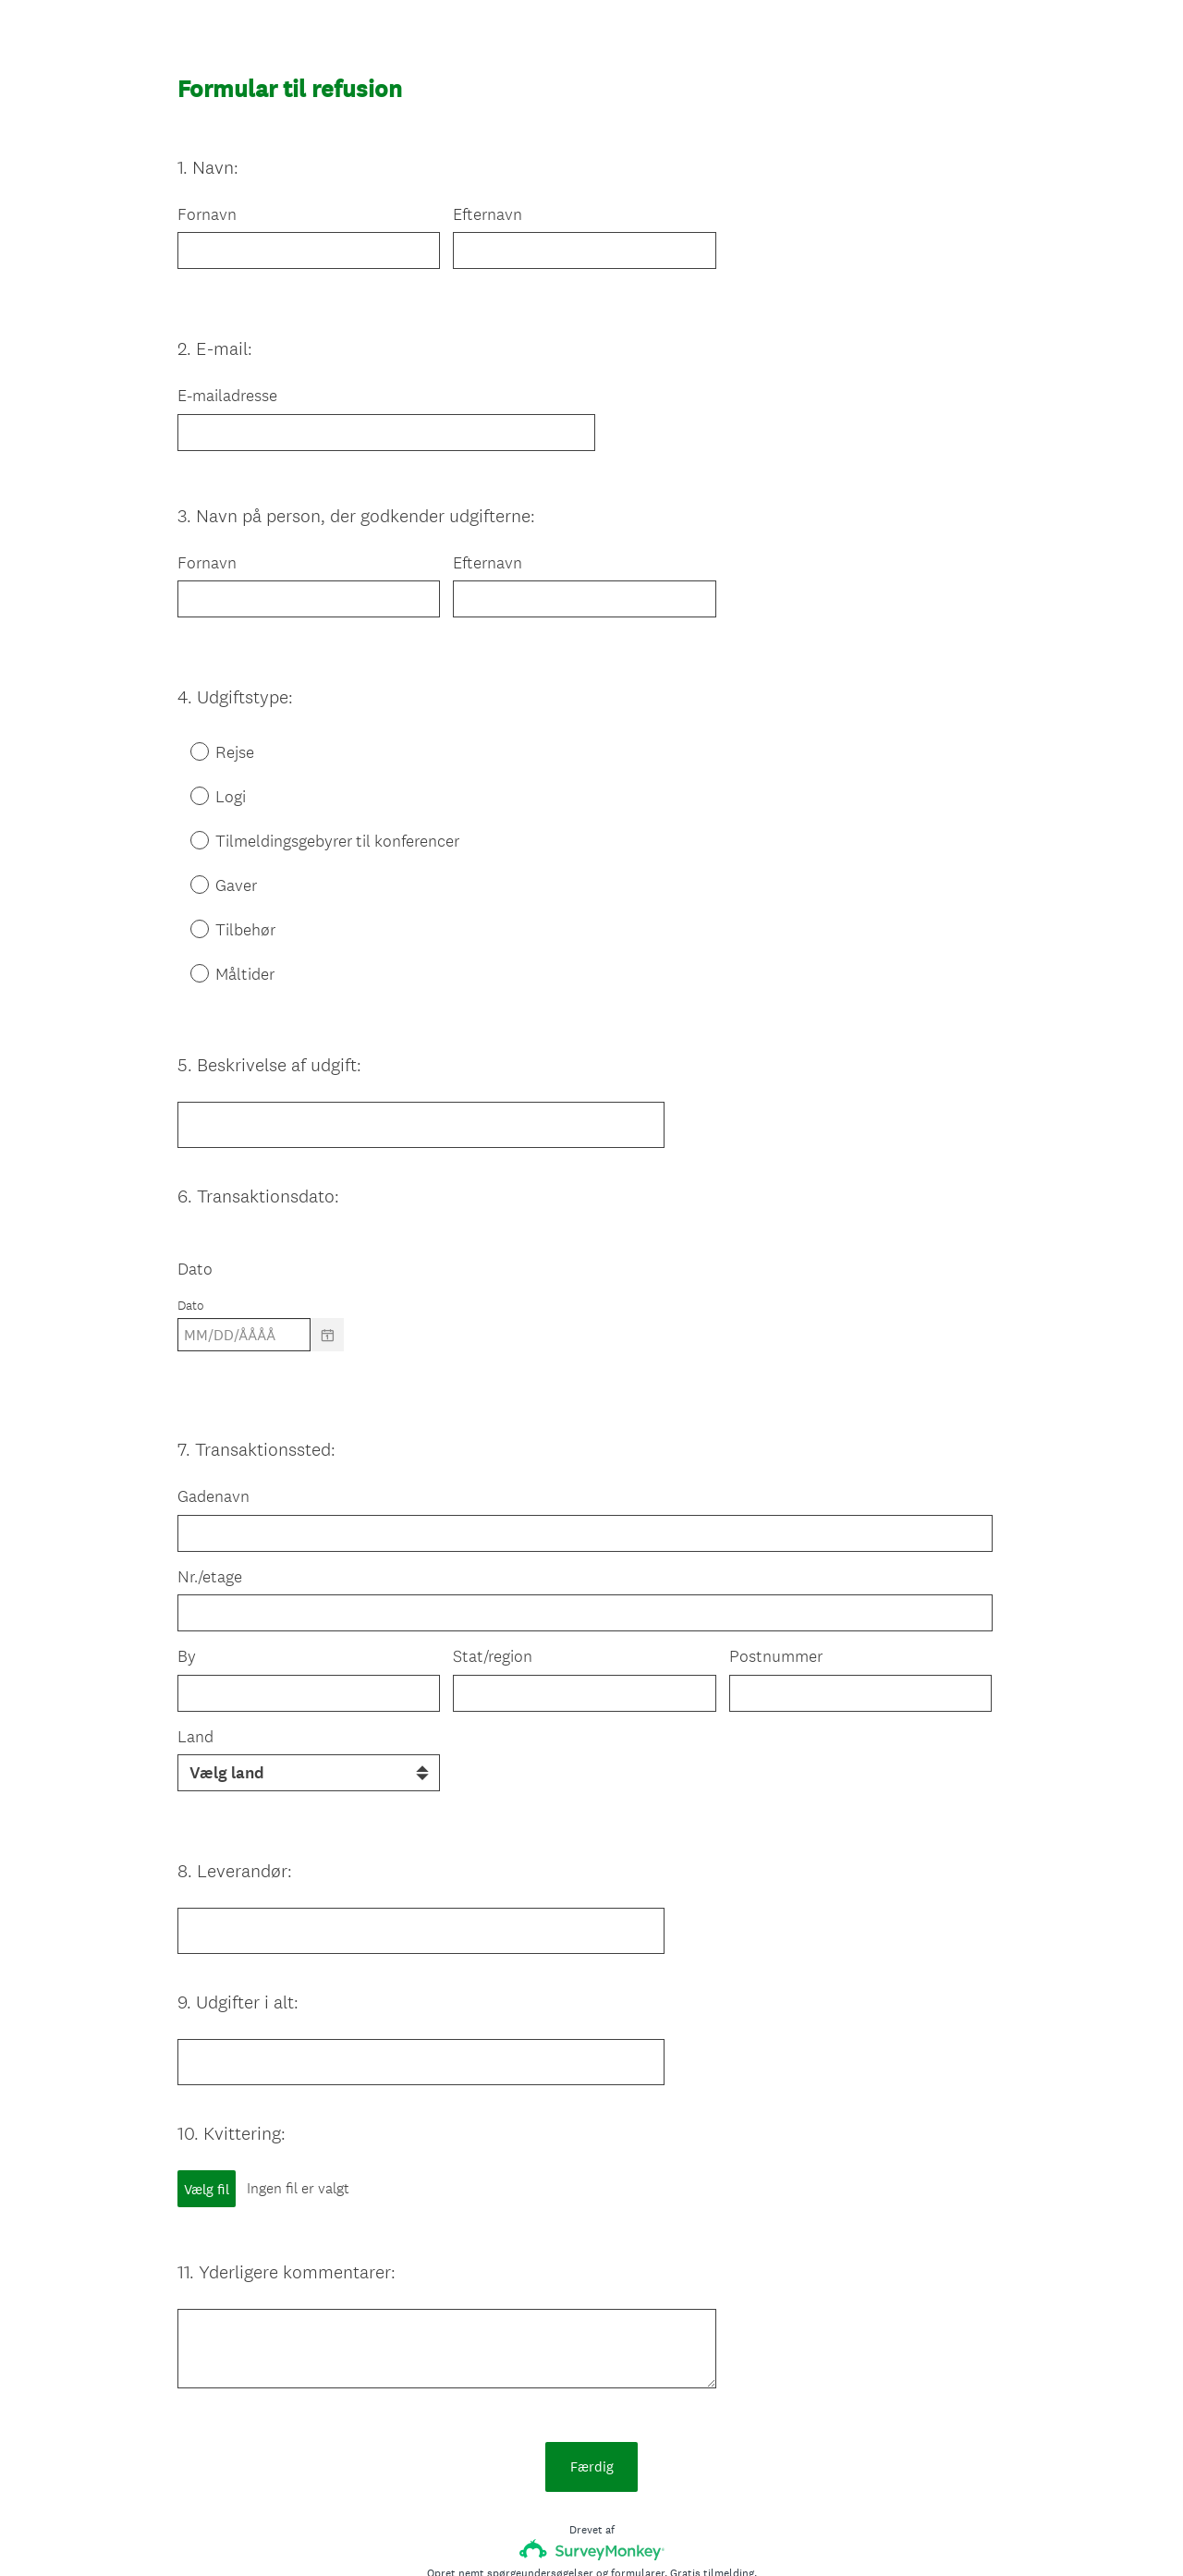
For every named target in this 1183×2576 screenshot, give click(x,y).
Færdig (592, 2333)
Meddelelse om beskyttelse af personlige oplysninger (525, 2530)
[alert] (591, 1301)
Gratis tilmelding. (713, 2440)
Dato (195, 1202)
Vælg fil (206, 2089)
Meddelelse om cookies (734, 2530)
